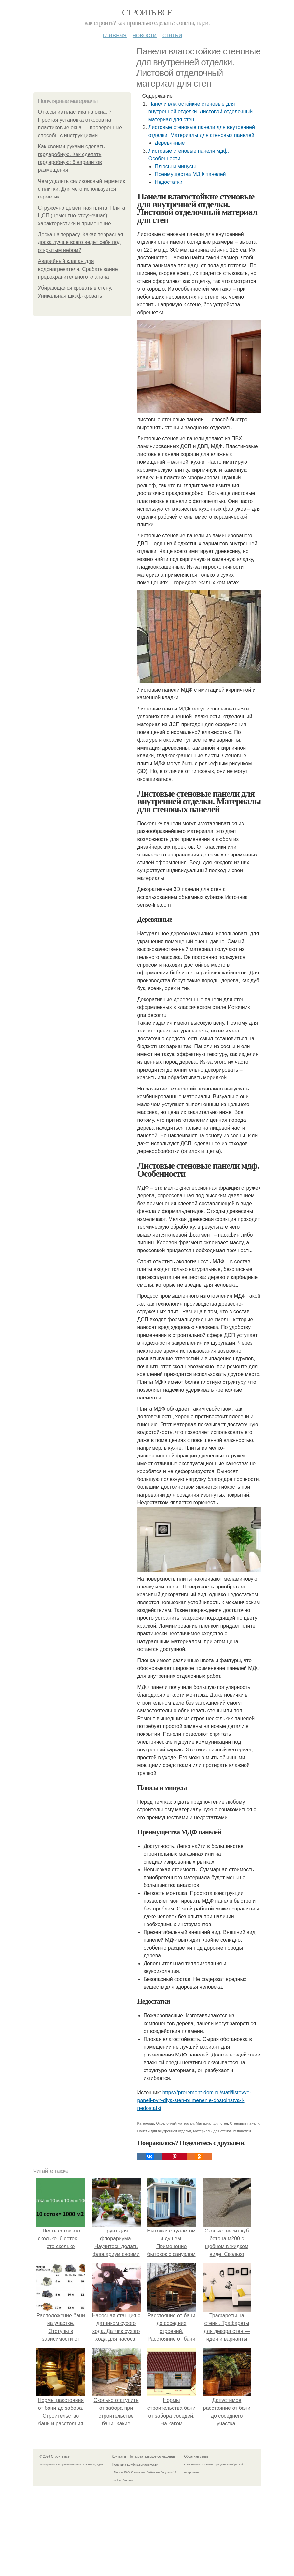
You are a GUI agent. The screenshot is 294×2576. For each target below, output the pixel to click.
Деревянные (170, 143)
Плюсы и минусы (175, 166)
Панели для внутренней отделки (164, 2131)
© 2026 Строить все (55, 2456)
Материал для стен (212, 2123)
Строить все (147, 12)
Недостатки (168, 182)
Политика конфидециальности (135, 2464)
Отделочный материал (175, 2123)
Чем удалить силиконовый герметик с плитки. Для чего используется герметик (81, 188)
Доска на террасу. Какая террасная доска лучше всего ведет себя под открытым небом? (80, 242)
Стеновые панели (244, 2123)
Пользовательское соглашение (152, 2456)
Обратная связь (196, 2456)
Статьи (172, 34)
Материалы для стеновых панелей (222, 2131)
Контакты (119, 2456)
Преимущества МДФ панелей (190, 174)
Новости (145, 34)
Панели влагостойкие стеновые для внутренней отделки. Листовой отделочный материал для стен (200, 111)
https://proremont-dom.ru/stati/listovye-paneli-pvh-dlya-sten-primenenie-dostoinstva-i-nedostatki (194, 2100)
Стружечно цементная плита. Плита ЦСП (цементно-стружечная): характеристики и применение (81, 215)
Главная (115, 34)
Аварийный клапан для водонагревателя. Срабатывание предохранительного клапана (78, 269)
